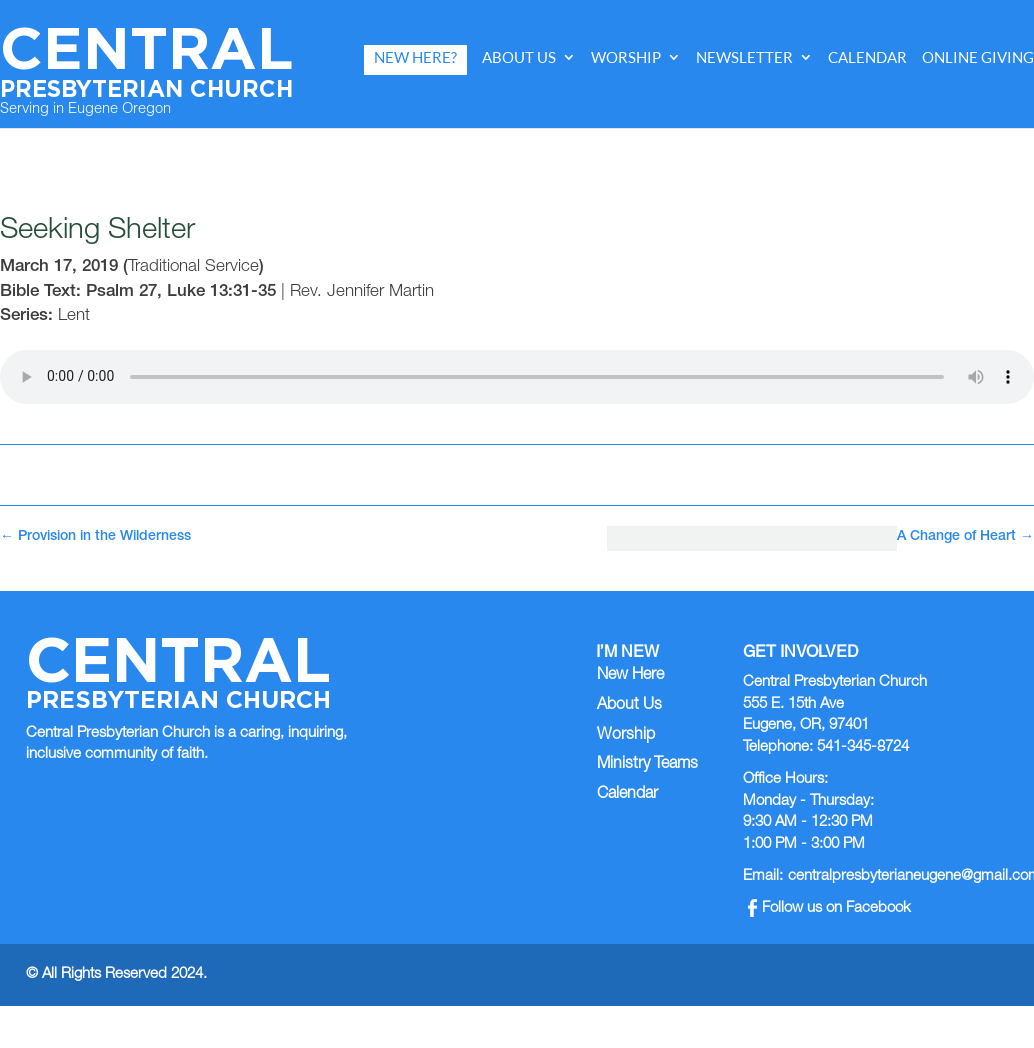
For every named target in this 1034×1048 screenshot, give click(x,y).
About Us (519, 57)
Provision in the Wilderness (95, 537)
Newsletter (744, 57)
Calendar (867, 57)
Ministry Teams (647, 765)
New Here (630, 676)
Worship (626, 57)
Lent (74, 316)
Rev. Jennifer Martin (362, 292)
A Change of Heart (965, 537)
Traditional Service (193, 267)
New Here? (415, 57)
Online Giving (978, 57)
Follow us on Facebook (829, 908)
